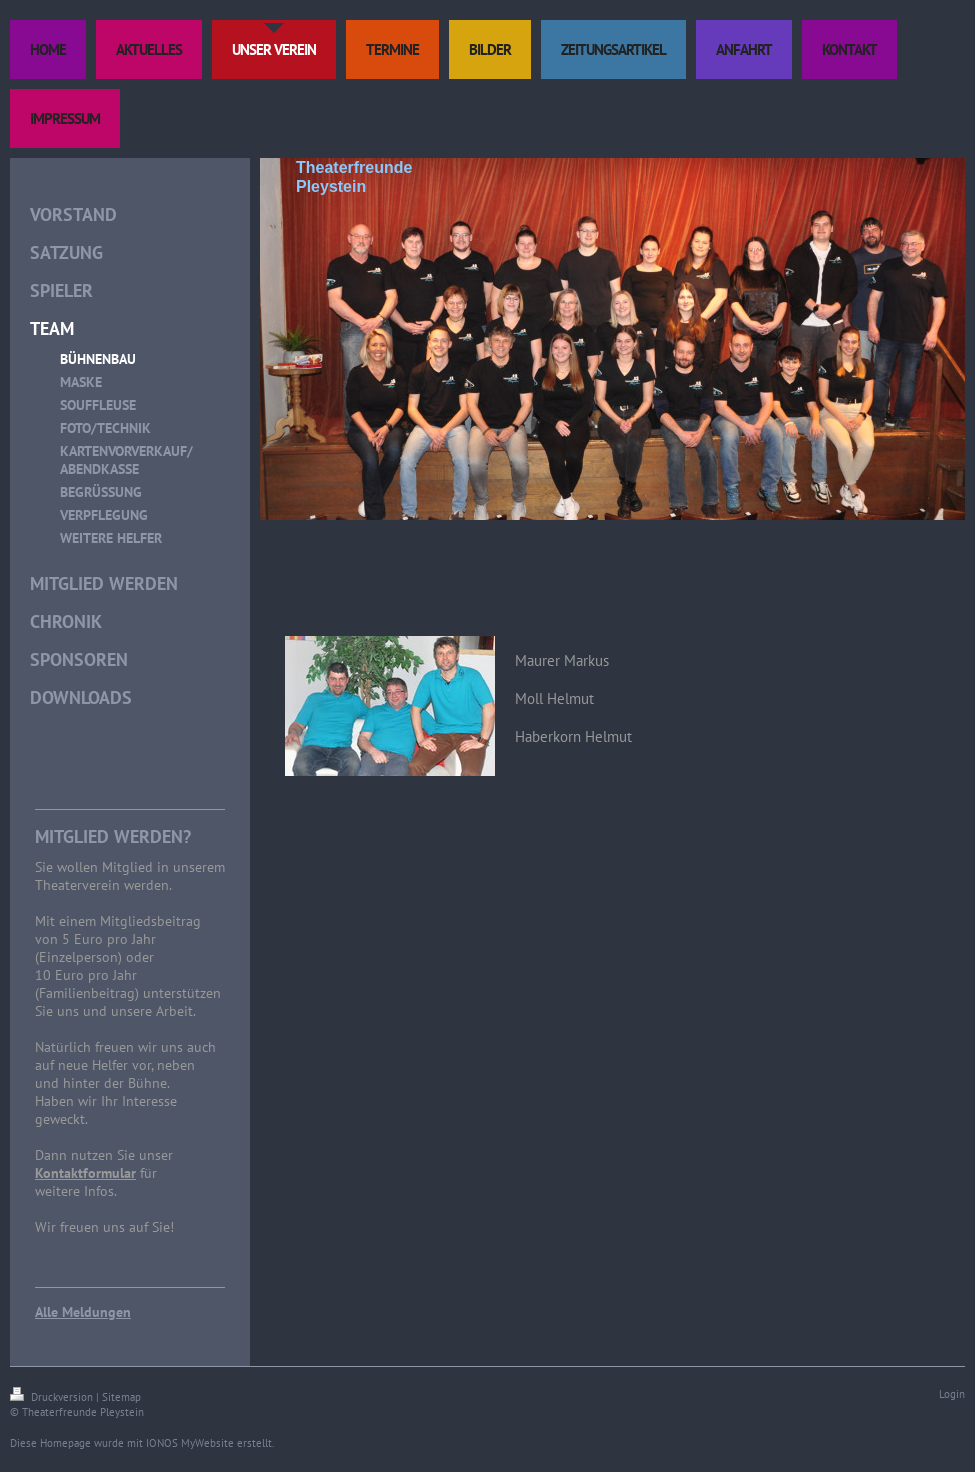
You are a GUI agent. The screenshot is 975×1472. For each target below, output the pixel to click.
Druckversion (53, 1397)
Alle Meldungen (83, 1312)
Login (952, 1394)
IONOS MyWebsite (190, 1443)
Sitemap (121, 1397)
